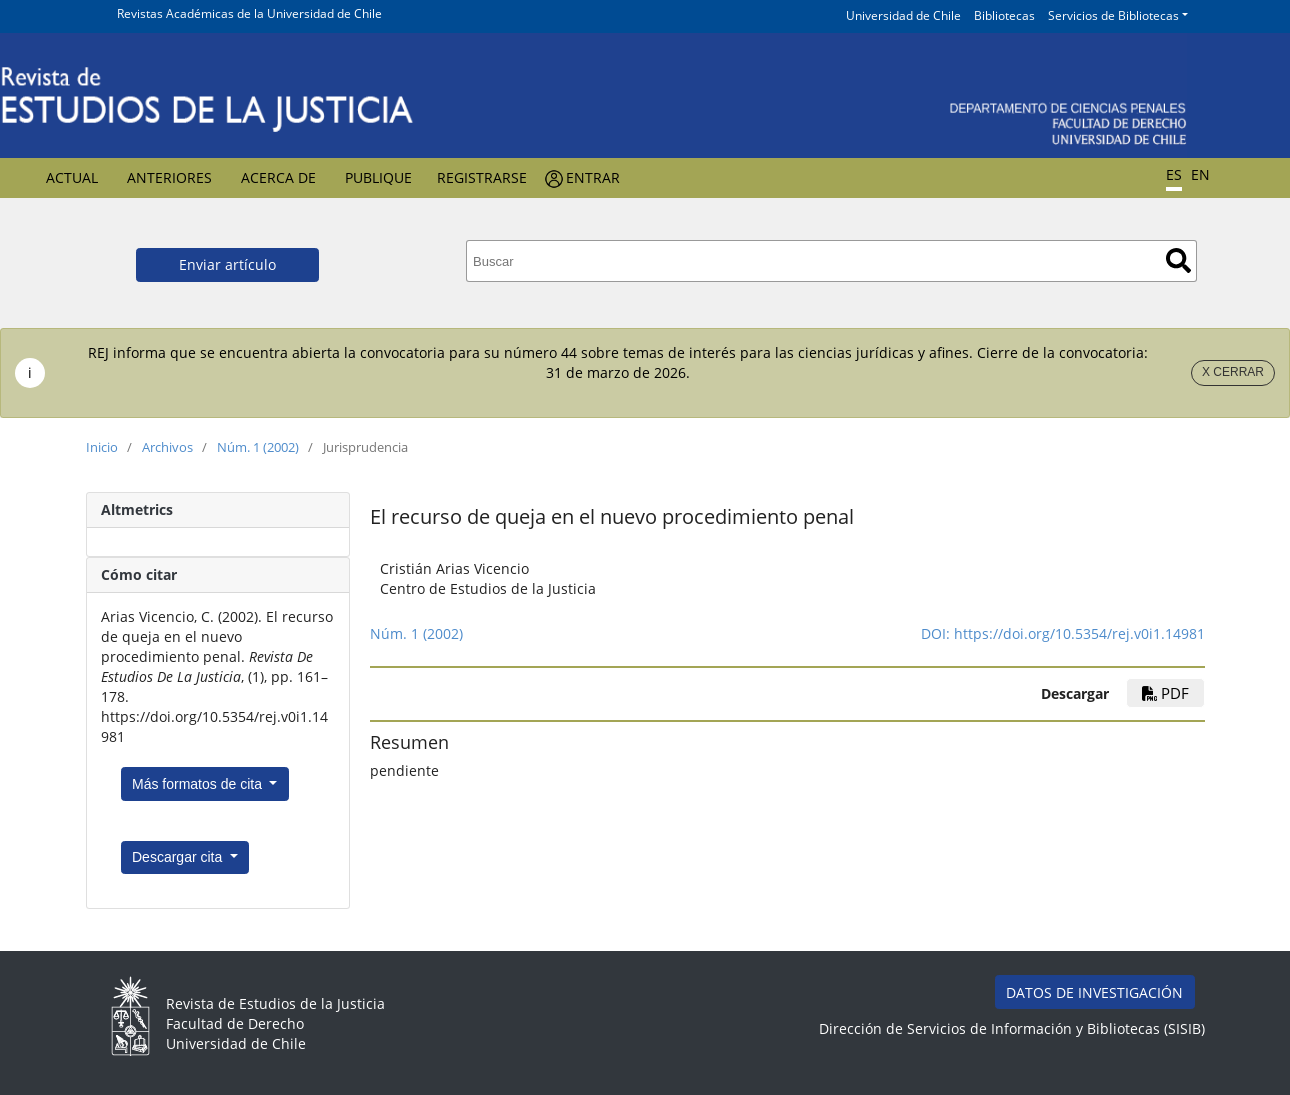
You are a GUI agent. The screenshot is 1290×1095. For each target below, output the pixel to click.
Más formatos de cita (199, 784)
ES (1174, 174)
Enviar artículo (227, 264)
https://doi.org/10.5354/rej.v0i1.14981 (1079, 633)
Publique (378, 177)
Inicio (102, 447)
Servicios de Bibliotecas (1113, 15)
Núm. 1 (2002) (258, 447)
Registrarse (482, 177)
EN (1200, 174)
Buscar (1178, 260)
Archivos (167, 447)
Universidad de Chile (903, 15)
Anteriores (169, 177)
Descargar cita (179, 857)
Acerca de (278, 177)
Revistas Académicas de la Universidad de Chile (249, 13)
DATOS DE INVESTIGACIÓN (1094, 992)
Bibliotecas (1004, 15)
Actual (72, 177)
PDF (1165, 693)
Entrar (593, 177)
